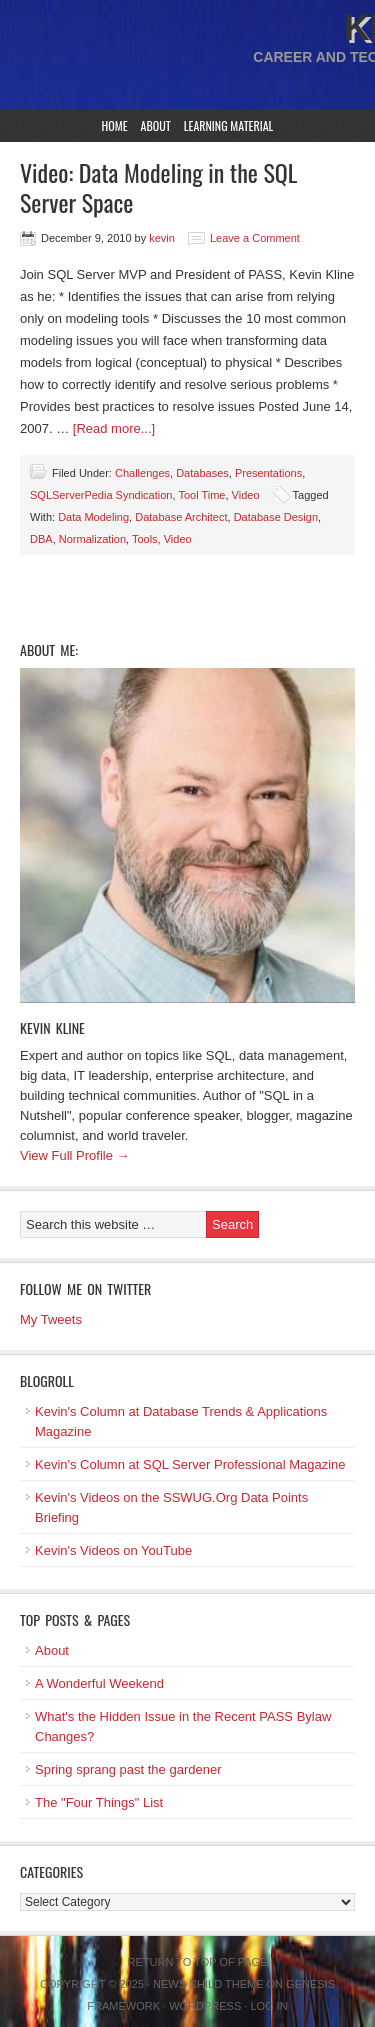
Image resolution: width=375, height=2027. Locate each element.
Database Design (276, 517)
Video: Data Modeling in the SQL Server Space (158, 187)
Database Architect (181, 517)
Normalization (92, 539)
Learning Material (229, 125)
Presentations (268, 473)
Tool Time (201, 495)
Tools (145, 539)
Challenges (142, 473)
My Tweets (51, 1319)
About (156, 125)
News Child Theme (208, 1984)
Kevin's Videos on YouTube (113, 1550)
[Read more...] (114, 428)
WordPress (205, 2006)
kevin (162, 238)
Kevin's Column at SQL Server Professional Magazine (190, 1464)
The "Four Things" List (99, 1802)
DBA (41, 539)
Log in (268, 2006)
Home (115, 125)
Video (246, 495)
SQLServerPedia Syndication (101, 495)
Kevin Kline (52, 1027)
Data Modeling (93, 517)
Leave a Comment (255, 238)
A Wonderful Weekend (99, 1683)
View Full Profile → (75, 1155)
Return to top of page (198, 1962)
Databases (202, 473)
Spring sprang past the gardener (128, 1769)
